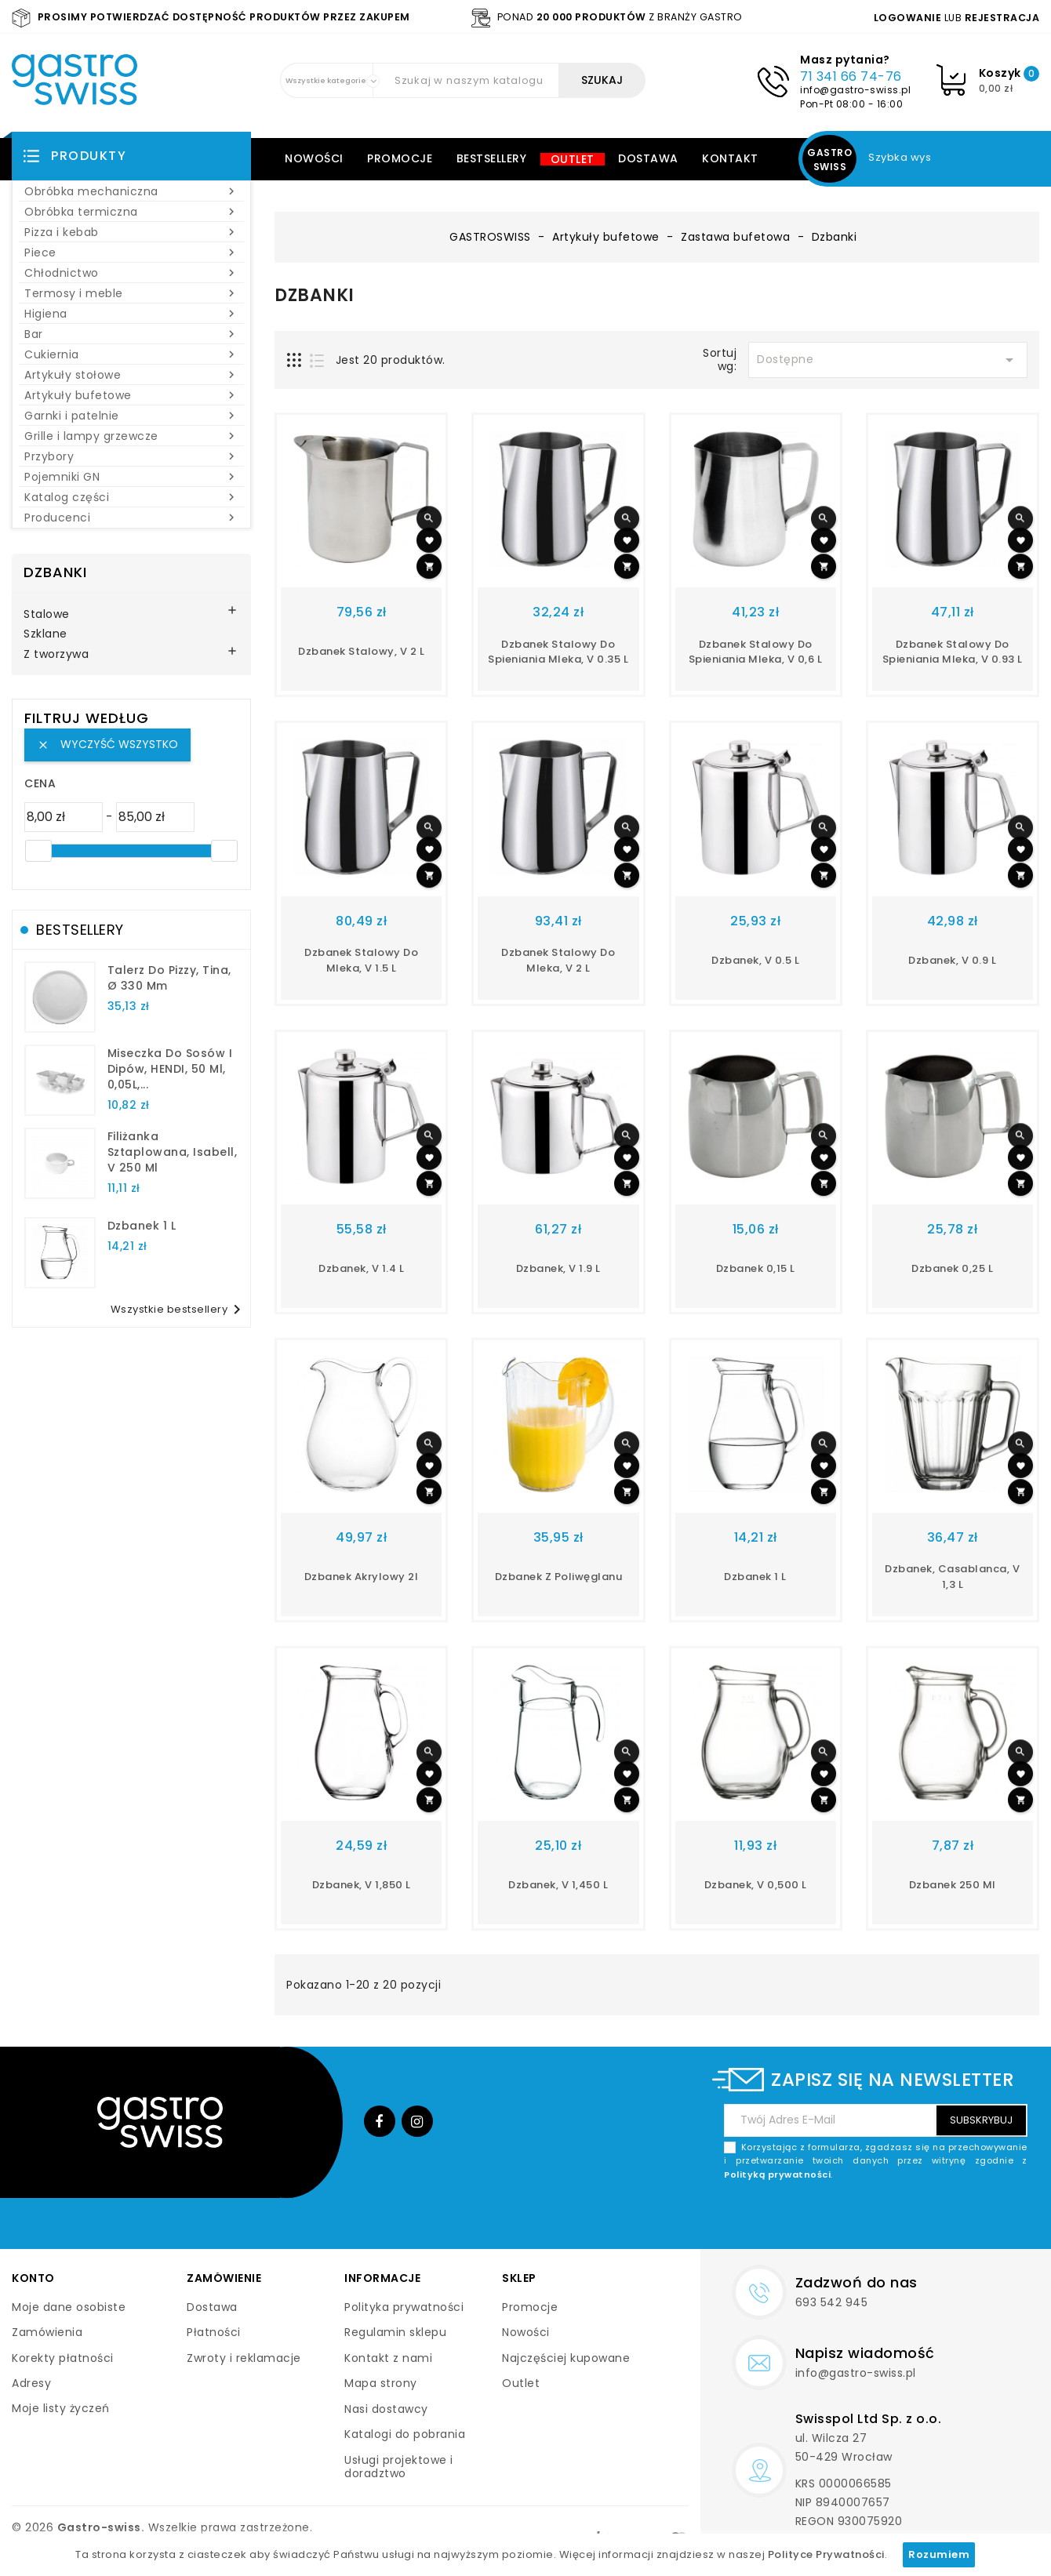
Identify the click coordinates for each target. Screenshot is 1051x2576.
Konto (33, 2278)
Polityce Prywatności (826, 2554)
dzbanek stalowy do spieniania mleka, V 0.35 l (558, 652)
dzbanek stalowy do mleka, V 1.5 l (361, 960)
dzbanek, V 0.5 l (755, 960)
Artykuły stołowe (131, 375)
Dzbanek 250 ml (952, 1884)
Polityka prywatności (404, 2307)
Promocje (399, 158)
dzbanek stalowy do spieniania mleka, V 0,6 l (756, 652)
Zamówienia (47, 2332)
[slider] (38, 851)
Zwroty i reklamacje (244, 2358)
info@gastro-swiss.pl (855, 89)
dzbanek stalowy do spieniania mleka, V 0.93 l (952, 652)
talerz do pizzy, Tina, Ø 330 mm (169, 978)
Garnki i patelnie (131, 415)
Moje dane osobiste (68, 2307)
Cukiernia (131, 354)
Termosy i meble (131, 293)
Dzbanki (55, 572)
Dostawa (648, 158)
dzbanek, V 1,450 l (558, 1884)
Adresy (31, 2383)
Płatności (214, 2332)
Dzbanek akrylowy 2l (361, 1576)
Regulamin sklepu (395, 2332)
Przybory (131, 456)
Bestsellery (491, 158)
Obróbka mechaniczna (131, 191)
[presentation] (908, 2218)
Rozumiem (938, 2554)
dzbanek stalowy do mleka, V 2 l (558, 960)
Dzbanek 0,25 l (952, 1268)
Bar (131, 334)
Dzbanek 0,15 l (755, 1268)
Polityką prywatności (777, 2174)
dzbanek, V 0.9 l (952, 960)
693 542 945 (831, 2302)
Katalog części (131, 497)
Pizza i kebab (131, 232)
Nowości (314, 158)
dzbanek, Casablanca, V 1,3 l (952, 1576)
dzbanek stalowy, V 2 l (361, 651)
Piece (131, 252)
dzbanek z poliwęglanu (559, 1576)
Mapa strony (380, 2383)
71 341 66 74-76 (851, 76)
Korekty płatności (63, 2358)
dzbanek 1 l (141, 1226)
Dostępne (888, 360)
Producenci (131, 517)
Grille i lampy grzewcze (131, 436)
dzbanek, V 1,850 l (361, 1884)
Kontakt (730, 158)
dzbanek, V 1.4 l (361, 1268)
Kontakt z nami (388, 2358)
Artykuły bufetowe (131, 395)
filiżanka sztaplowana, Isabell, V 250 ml (172, 1151)
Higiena (131, 314)
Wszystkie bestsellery (179, 1309)
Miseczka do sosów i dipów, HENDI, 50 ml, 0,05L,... (170, 1068)
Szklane (45, 634)
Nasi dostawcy (386, 2409)
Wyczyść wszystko (107, 744)
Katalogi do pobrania (404, 2434)
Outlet (573, 159)
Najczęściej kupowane (566, 2358)
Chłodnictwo (131, 273)
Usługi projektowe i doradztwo (398, 2467)
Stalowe (47, 615)
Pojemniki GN (131, 477)
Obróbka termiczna (131, 212)
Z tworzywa (56, 655)
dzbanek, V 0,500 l (755, 1884)
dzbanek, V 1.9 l (558, 1268)
